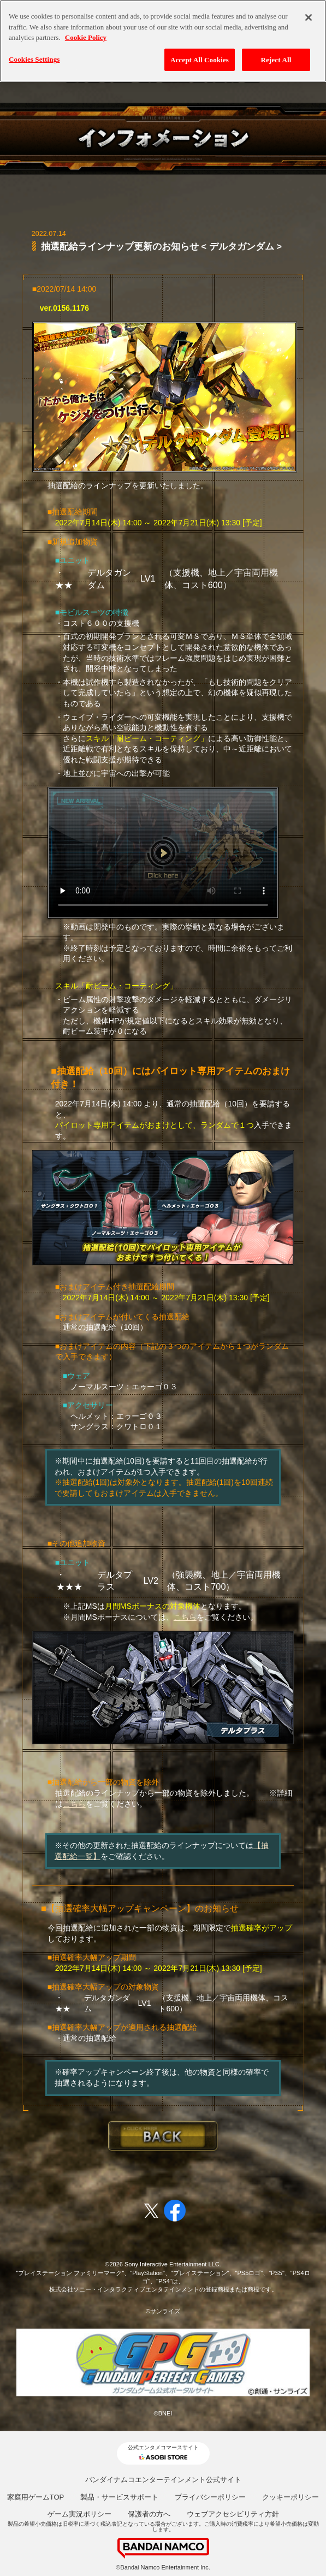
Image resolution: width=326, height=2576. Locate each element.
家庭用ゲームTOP (35, 2497)
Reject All (276, 54)
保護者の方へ (149, 2514)
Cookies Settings (34, 53)
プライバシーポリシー (210, 2497)
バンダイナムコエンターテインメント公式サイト (163, 2480)
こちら (185, 1617)
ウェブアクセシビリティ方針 (233, 2514)
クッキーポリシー (290, 2497)
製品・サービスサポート (119, 2497)
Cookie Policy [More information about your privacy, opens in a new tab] (85, 32)
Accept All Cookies (199, 54)
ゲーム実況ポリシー (79, 2514)
